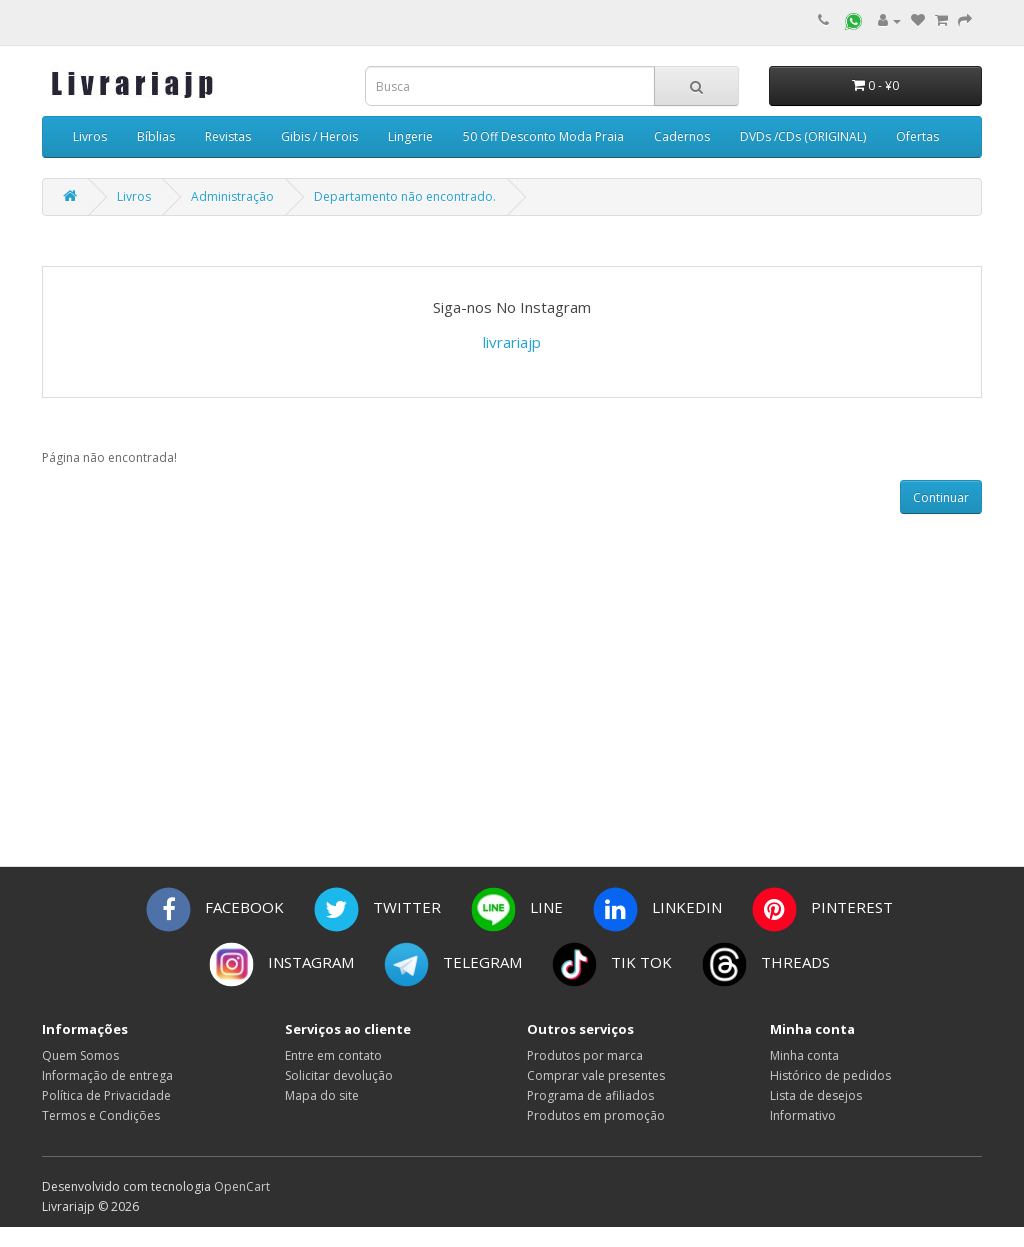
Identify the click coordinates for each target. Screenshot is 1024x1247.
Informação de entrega (107, 1075)
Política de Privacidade (106, 1095)
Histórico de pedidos (830, 1075)
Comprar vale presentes (596, 1075)
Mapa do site (322, 1095)
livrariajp (512, 342)
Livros (90, 136)
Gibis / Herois (319, 136)
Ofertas (917, 136)
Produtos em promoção (596, 1115)
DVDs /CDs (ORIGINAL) (803, 136)
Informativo (803, 1115)
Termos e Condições (101, 1115)
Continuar (941, 497)
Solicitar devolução (339, 1075)
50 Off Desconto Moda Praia (543, 136)
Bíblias (156, 136)
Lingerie (410, 136)
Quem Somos (80, 1055)
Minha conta (804, 1055)
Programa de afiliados (590, 1095)
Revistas (228, 136)
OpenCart (242, 1186)
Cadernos (682, 136)
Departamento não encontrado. (405, 196)
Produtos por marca (585, 1055)
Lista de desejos (816, 1095)
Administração (232, 196)
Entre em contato (333, 1055)
